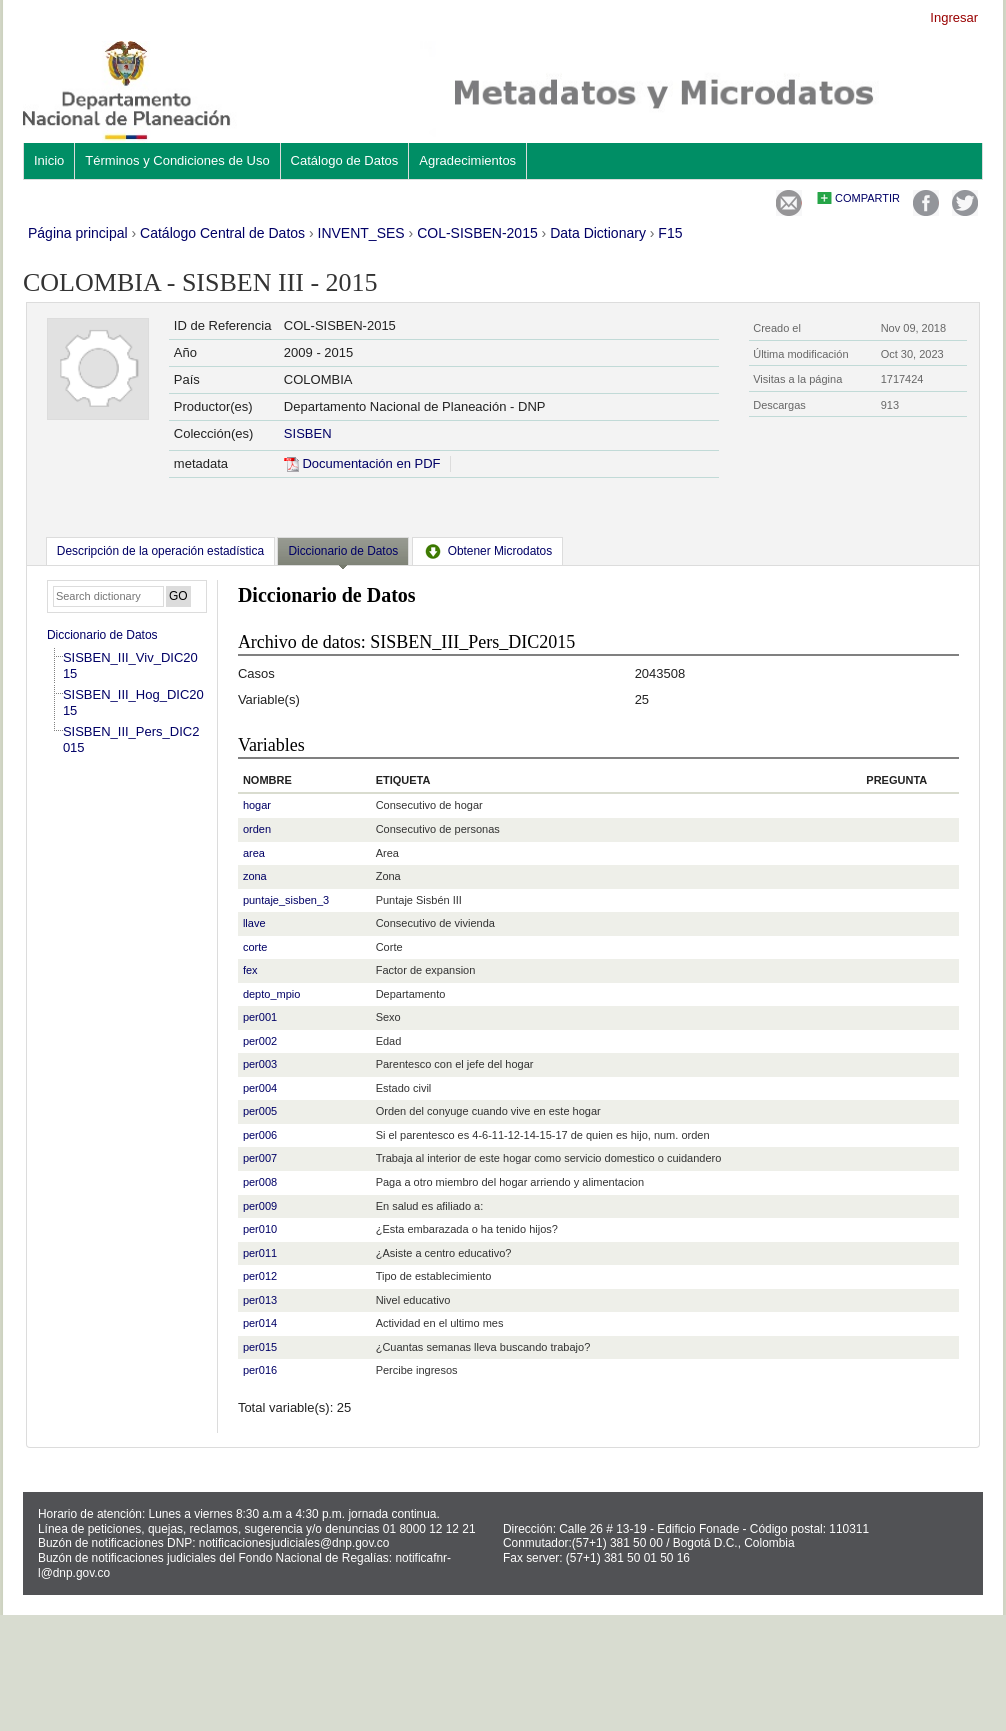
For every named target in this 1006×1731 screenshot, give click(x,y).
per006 (260, 1135)
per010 (260, 1229)
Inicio (49, 160)
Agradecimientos (467, 160)
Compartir (867, 198)
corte (255, 947)
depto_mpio (272, 994)
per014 (260, 1323)
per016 (260, 1370)
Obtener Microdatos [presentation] (488, 551)
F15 (670, 233)
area (254, 853)
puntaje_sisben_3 (286, 900)
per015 (260, 1347)
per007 (260, 1158)
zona (255, 876)
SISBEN (308, 433)
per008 (260, 1182)
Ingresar (954, 17)
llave (254, 923)
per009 (260, 1206)
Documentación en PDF (362, 463)
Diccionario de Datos (102, 635)
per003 (260, 1064)
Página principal (78, 233)
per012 (260, 1276)
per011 (260, 1253)
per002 (260, 1041)
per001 (260, 1017)
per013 (260, 1300)
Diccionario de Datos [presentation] (343, 551)
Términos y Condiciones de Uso (177, 160)
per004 (260, 1088)
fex (250, 970)
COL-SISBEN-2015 (477, 233)
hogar (257, 805)
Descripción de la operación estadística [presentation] (160, 551)
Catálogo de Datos (345, 160)
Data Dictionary (598, 233)
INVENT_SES (361, 233)
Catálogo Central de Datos (222, 233)
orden (257, 829)
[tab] (160, 551)
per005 (260, 1111)
